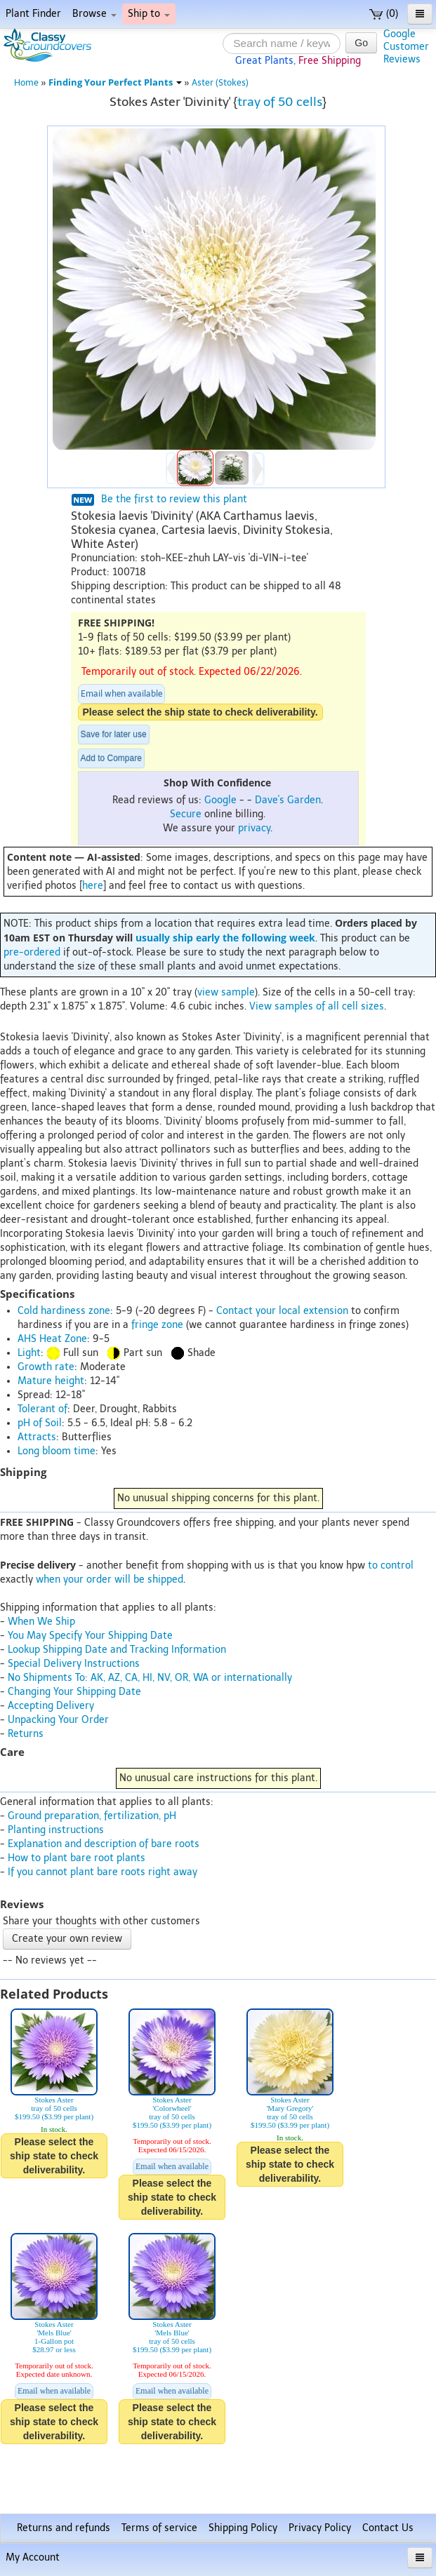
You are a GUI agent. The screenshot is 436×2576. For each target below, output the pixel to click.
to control (391, 1565)
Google (220, 800)
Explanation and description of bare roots (103, 1844)
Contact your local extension (282, 1311)
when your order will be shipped (109, 1579)
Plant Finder (33, 14)
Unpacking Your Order (58, 1720)
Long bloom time (56, 1451)
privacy (254, 828)
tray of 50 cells (279, 101)
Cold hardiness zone (64, 1311)
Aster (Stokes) (220, 82)
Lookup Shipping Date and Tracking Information (117, 1650)
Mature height (51, 1381)
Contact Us (388, 2528)
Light (29, 1353)
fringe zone (157, 1325)
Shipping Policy (243, 2528)
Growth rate (46, 1367)
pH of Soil (40, 1423)
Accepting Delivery (51, 1706)
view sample (226, 992)
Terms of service (159, 2528)
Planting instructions (56, 1830)
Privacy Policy (320, 2528)
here (92, 886)
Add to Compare (111, 758)
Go (361, 42)
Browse (94, 14)
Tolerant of (42, 1409)
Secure (186, 814)
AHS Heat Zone (52, 1339)
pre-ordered (32, 952)
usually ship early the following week (225, 937)
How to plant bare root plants (76, 1858)
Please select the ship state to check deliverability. (200, 712)
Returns (26, 1734)
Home (26, 82)
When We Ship (41, 1622)
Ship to (149, 14)
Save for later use (114, 734)
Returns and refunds (63, 2528)
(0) (383, 14)
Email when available (121, 694)
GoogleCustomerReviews (406, 46)
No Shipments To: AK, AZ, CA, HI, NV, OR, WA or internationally (150, 1678)
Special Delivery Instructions (74, 1664)
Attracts (37, 1437)
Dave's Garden (288, 800)
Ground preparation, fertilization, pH (92, 1816)
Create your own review (67, 1939)
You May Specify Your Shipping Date (90, 1636)
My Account (33, 2557)
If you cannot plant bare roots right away (102, 1872)
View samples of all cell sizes (316, 1006)
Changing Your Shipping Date (74, 1692)
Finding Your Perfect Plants (115, 82)
